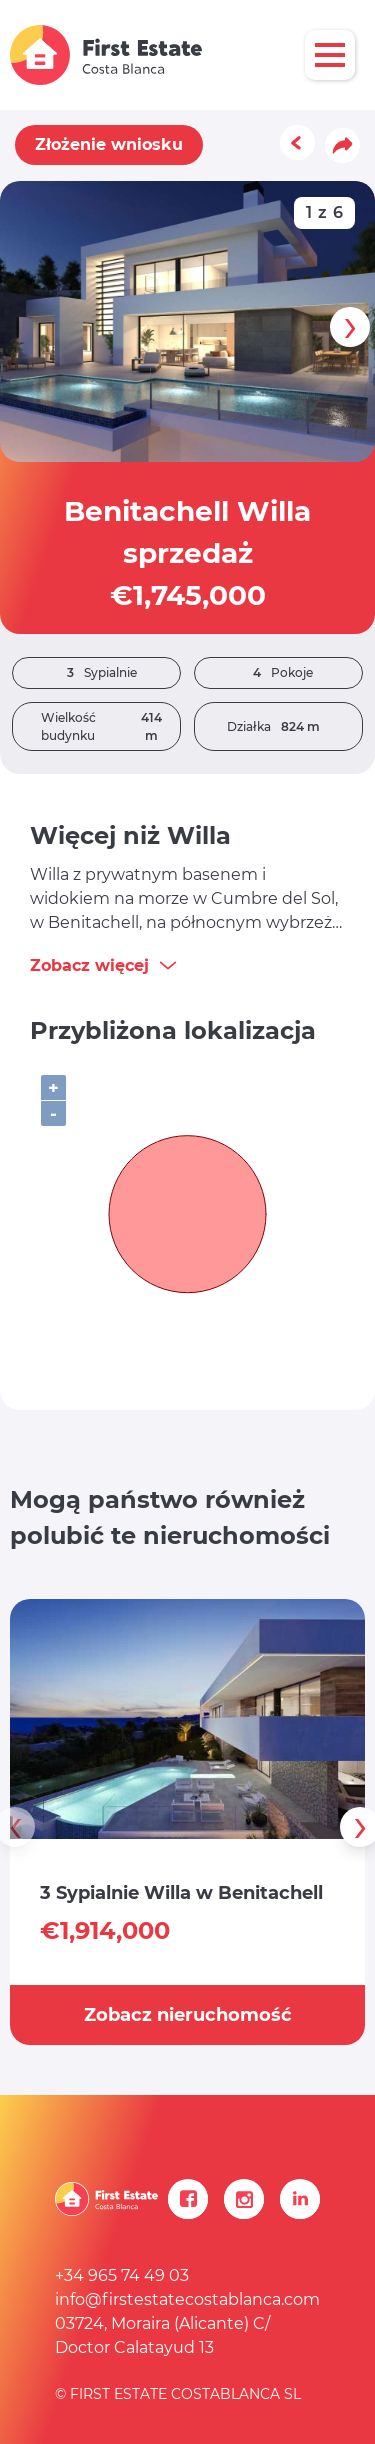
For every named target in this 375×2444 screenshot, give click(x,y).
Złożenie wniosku (109, 144)
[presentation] (350, 327)
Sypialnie (97, 673)
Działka (278, 727)
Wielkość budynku (110, 727)
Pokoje (278, 673)
